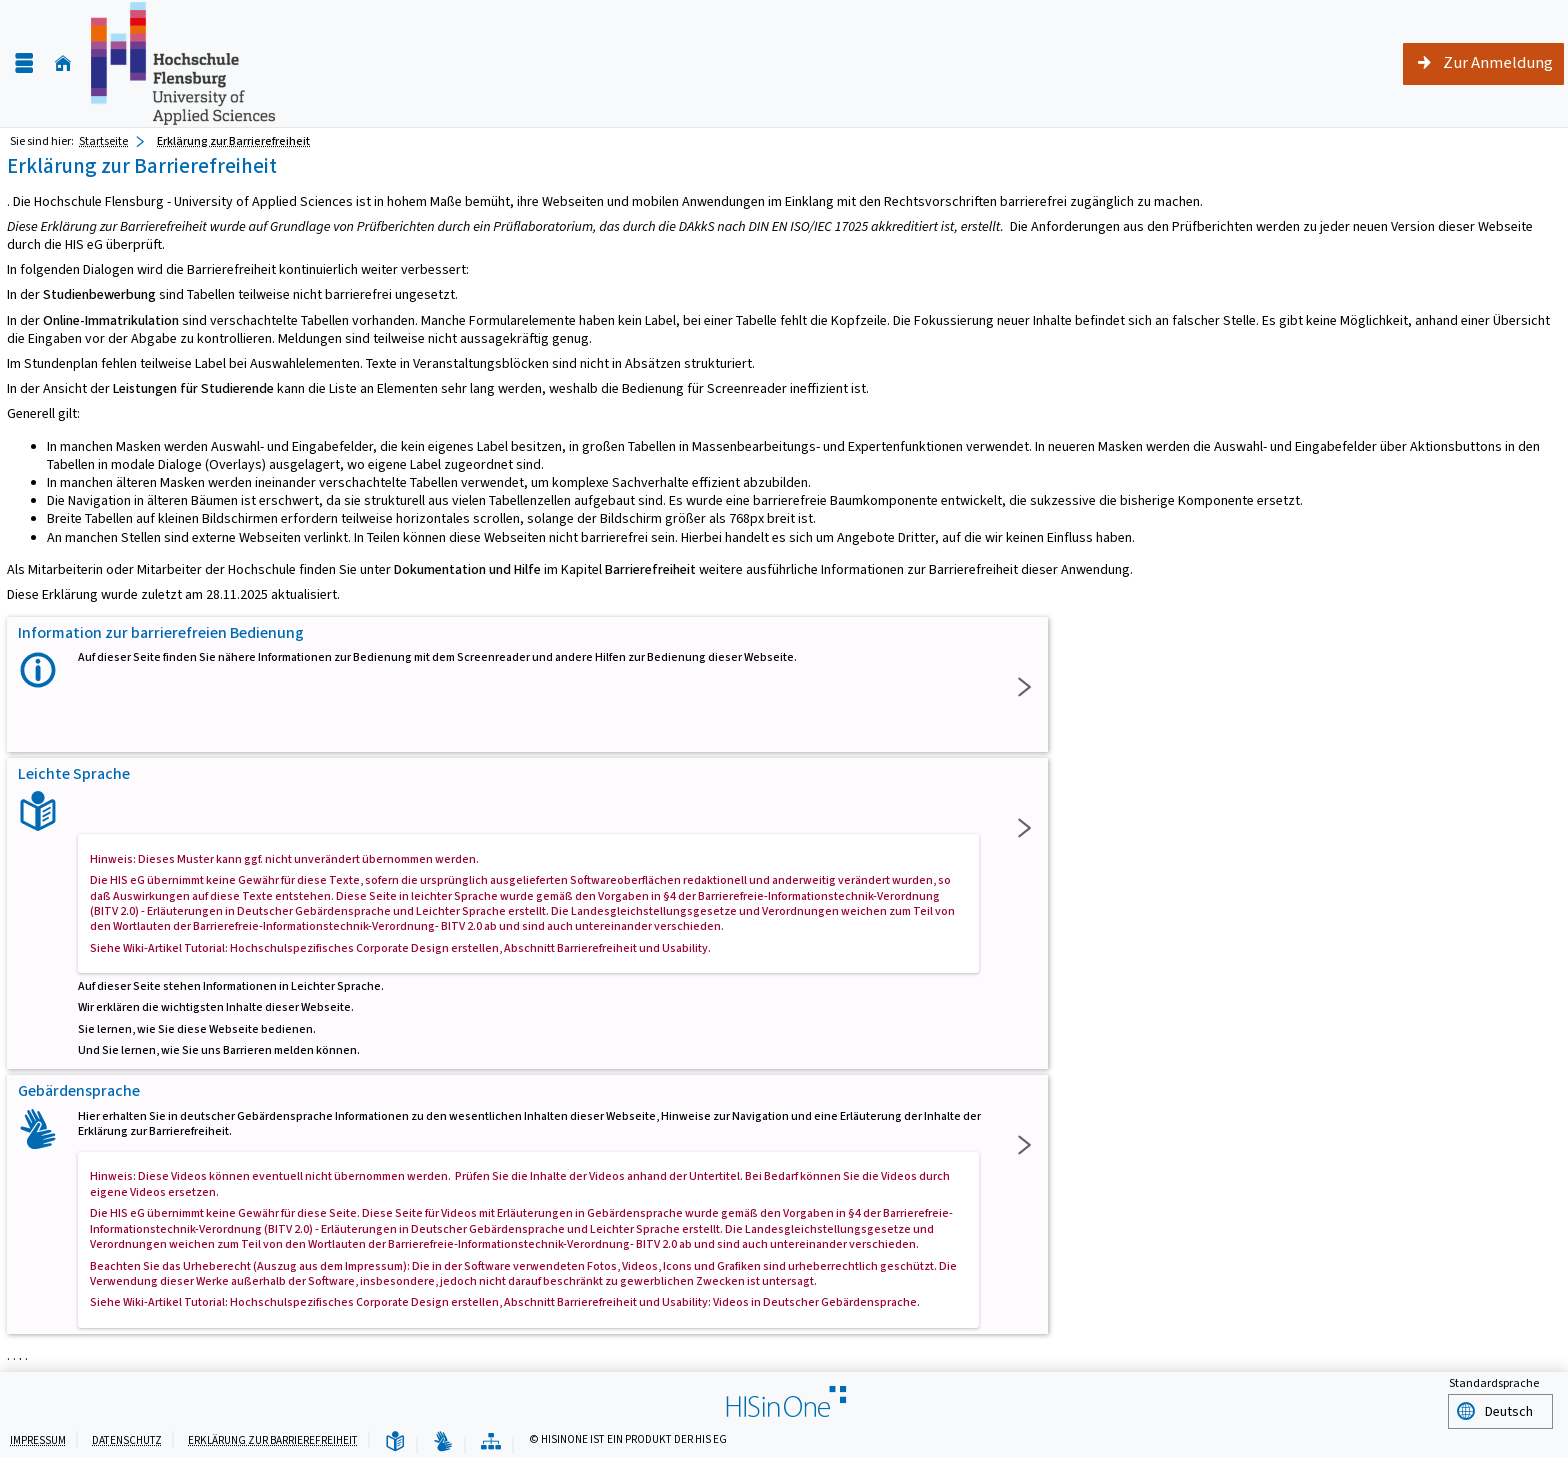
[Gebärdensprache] (443, 1439)
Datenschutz (127, 1437)
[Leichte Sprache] (395, 1439)
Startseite (103, 141)
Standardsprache (1494, 1383)
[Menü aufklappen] (24, 63)
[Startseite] (63, 63)
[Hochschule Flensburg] (183, 63)
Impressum (38, 1437)
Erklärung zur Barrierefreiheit (273, 1437)
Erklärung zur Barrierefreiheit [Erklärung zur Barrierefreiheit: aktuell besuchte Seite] (233, 141)
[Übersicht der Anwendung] (491, 1439)
